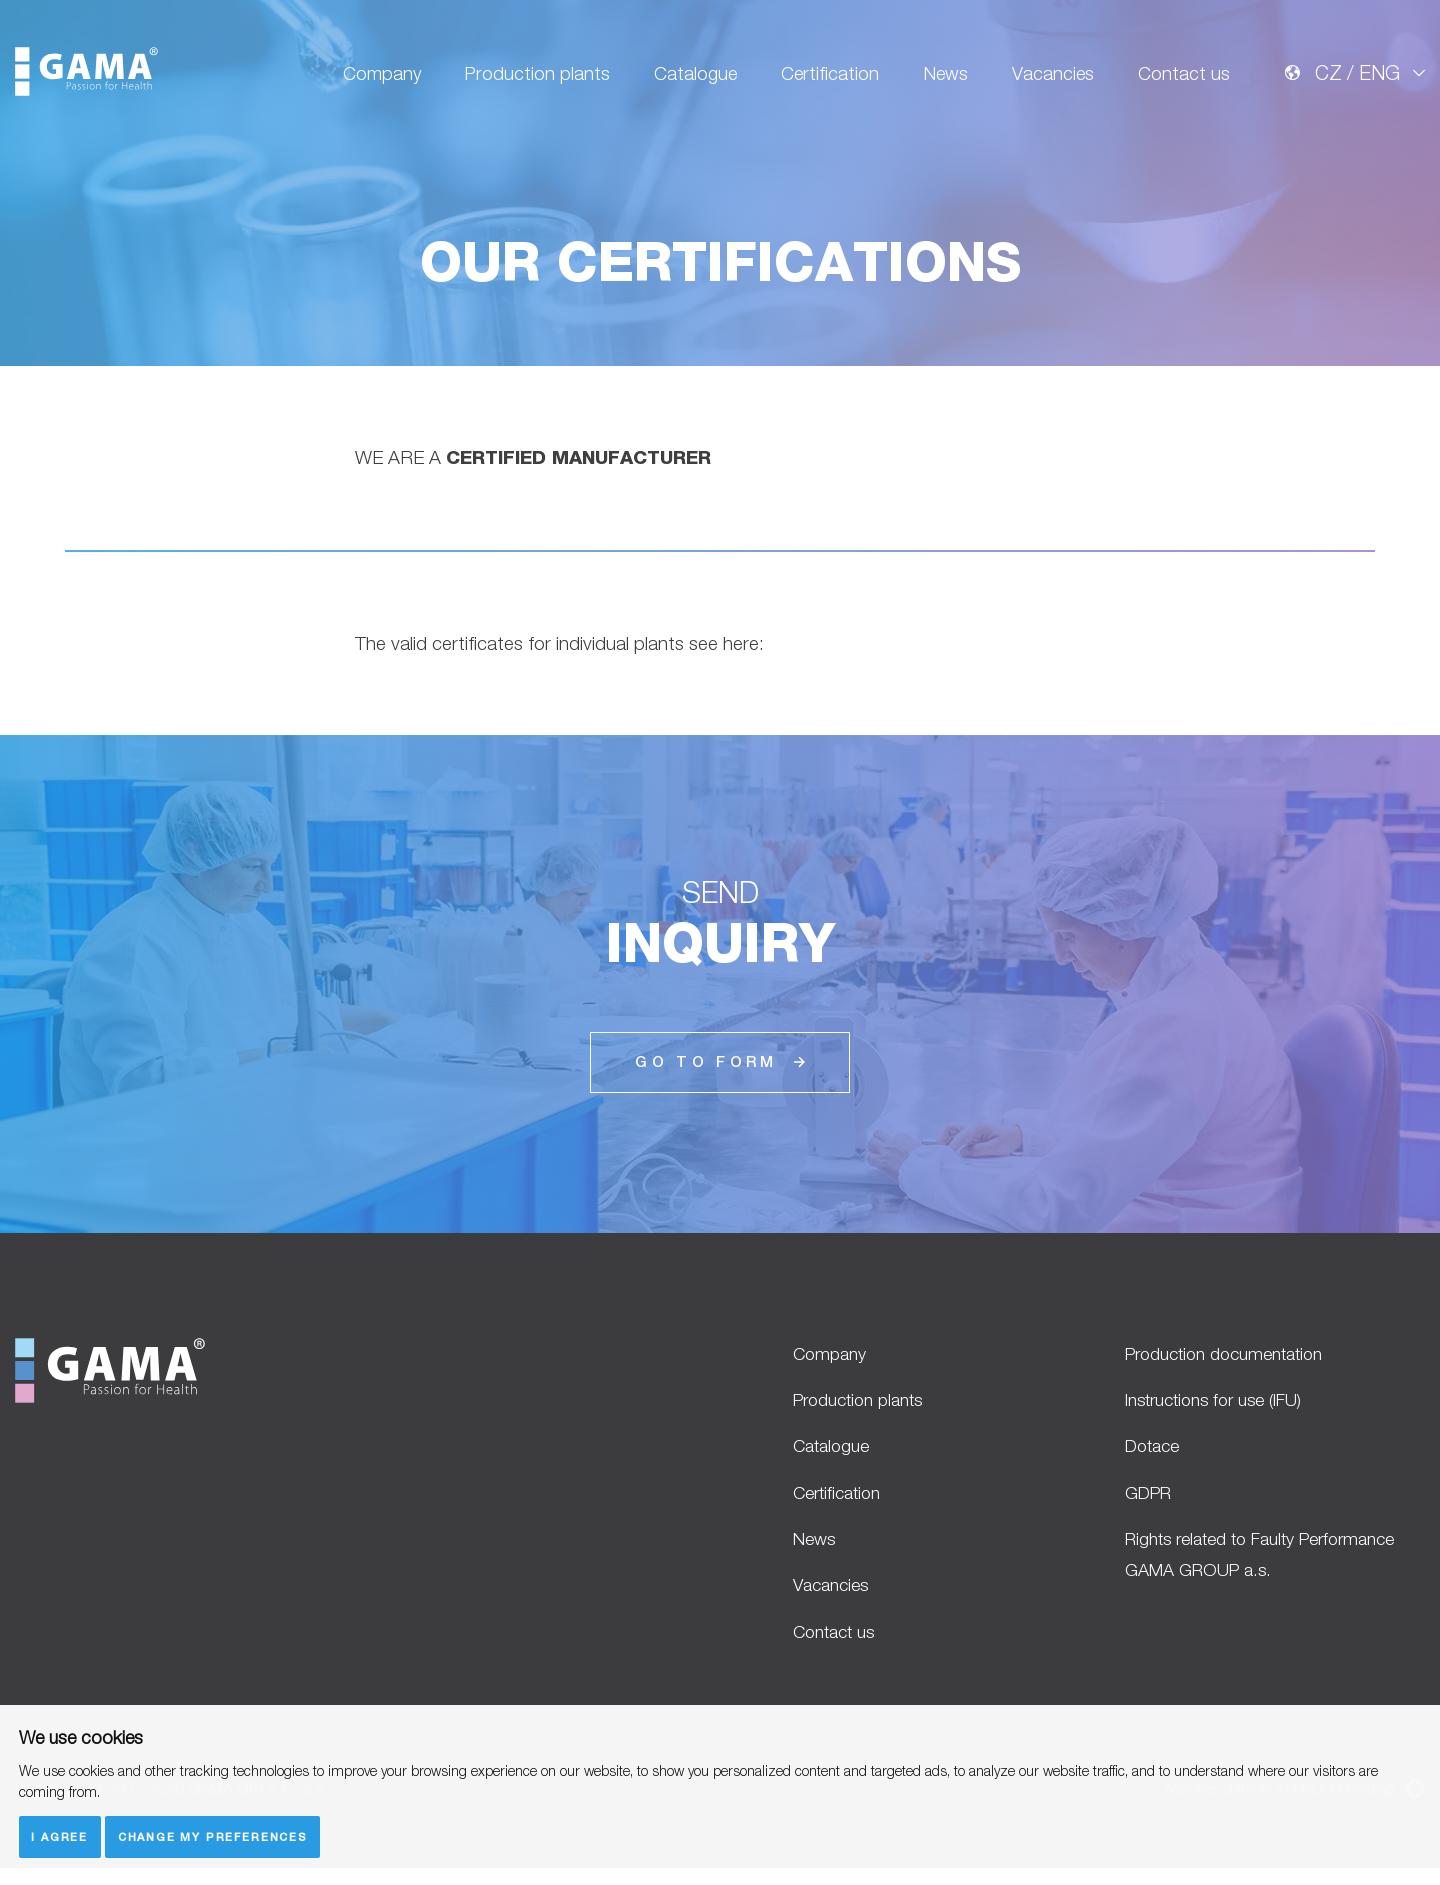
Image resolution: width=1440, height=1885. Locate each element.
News (938, 81)
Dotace (1156, 1451)
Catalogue (680, 81)
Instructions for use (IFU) (1224, 1403)
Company (362, 81)
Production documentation (1236, 1354)
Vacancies (1049, 81)
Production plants (519, 81)
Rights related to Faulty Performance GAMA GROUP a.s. (1260, 1566)
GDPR (1152, 1500)
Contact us (1183, 81)
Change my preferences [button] (215, 1836)
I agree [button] (60, 1836)
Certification (818, 81)
